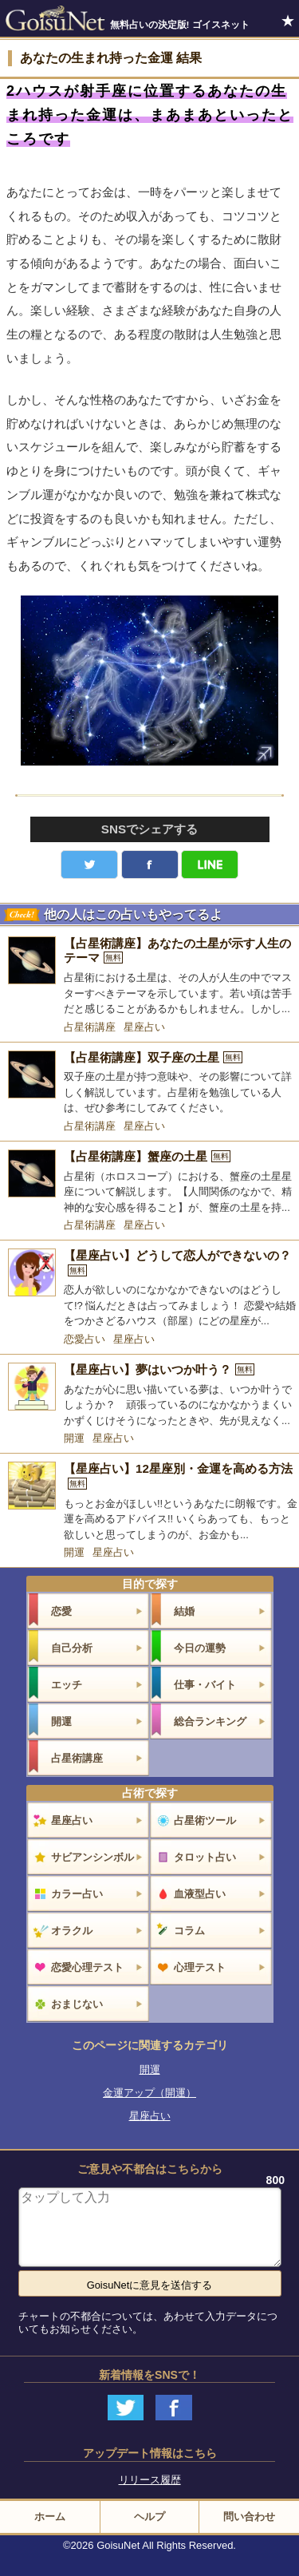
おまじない (77, 2004)
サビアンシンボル (92, 1857)
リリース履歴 (150, 2480)
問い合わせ (249, 2517)
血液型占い (200, 1894)
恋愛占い (84, 1339)
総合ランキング (210, 1721)
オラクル (71, 1931)
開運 (74, 1438)
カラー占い (77, 1894)
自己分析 (71, 1648)
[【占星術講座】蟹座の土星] (149, 1182)
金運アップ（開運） (149, 2093)
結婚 (184, 1611)
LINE (210, 864)
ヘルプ (149, 2517)
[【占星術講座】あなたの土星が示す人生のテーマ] (149, 976)
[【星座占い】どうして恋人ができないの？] (149, 1288)
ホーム (49, 2517)
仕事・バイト (205, 1685)
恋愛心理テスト (87, 1967)
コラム (189, 1931)
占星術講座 (90, 1027)
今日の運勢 (200, 1648)
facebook (150, 864)
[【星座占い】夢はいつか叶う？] (149, 1395)
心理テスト (200, 1967)
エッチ (66, 1685)
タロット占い (205, 1857)
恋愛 (61, 1611)
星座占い (144, 1027)
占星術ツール (205, 1820)
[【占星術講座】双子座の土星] (149, 1083)
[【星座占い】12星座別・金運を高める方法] (149, 1502)
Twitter (89, 864)
